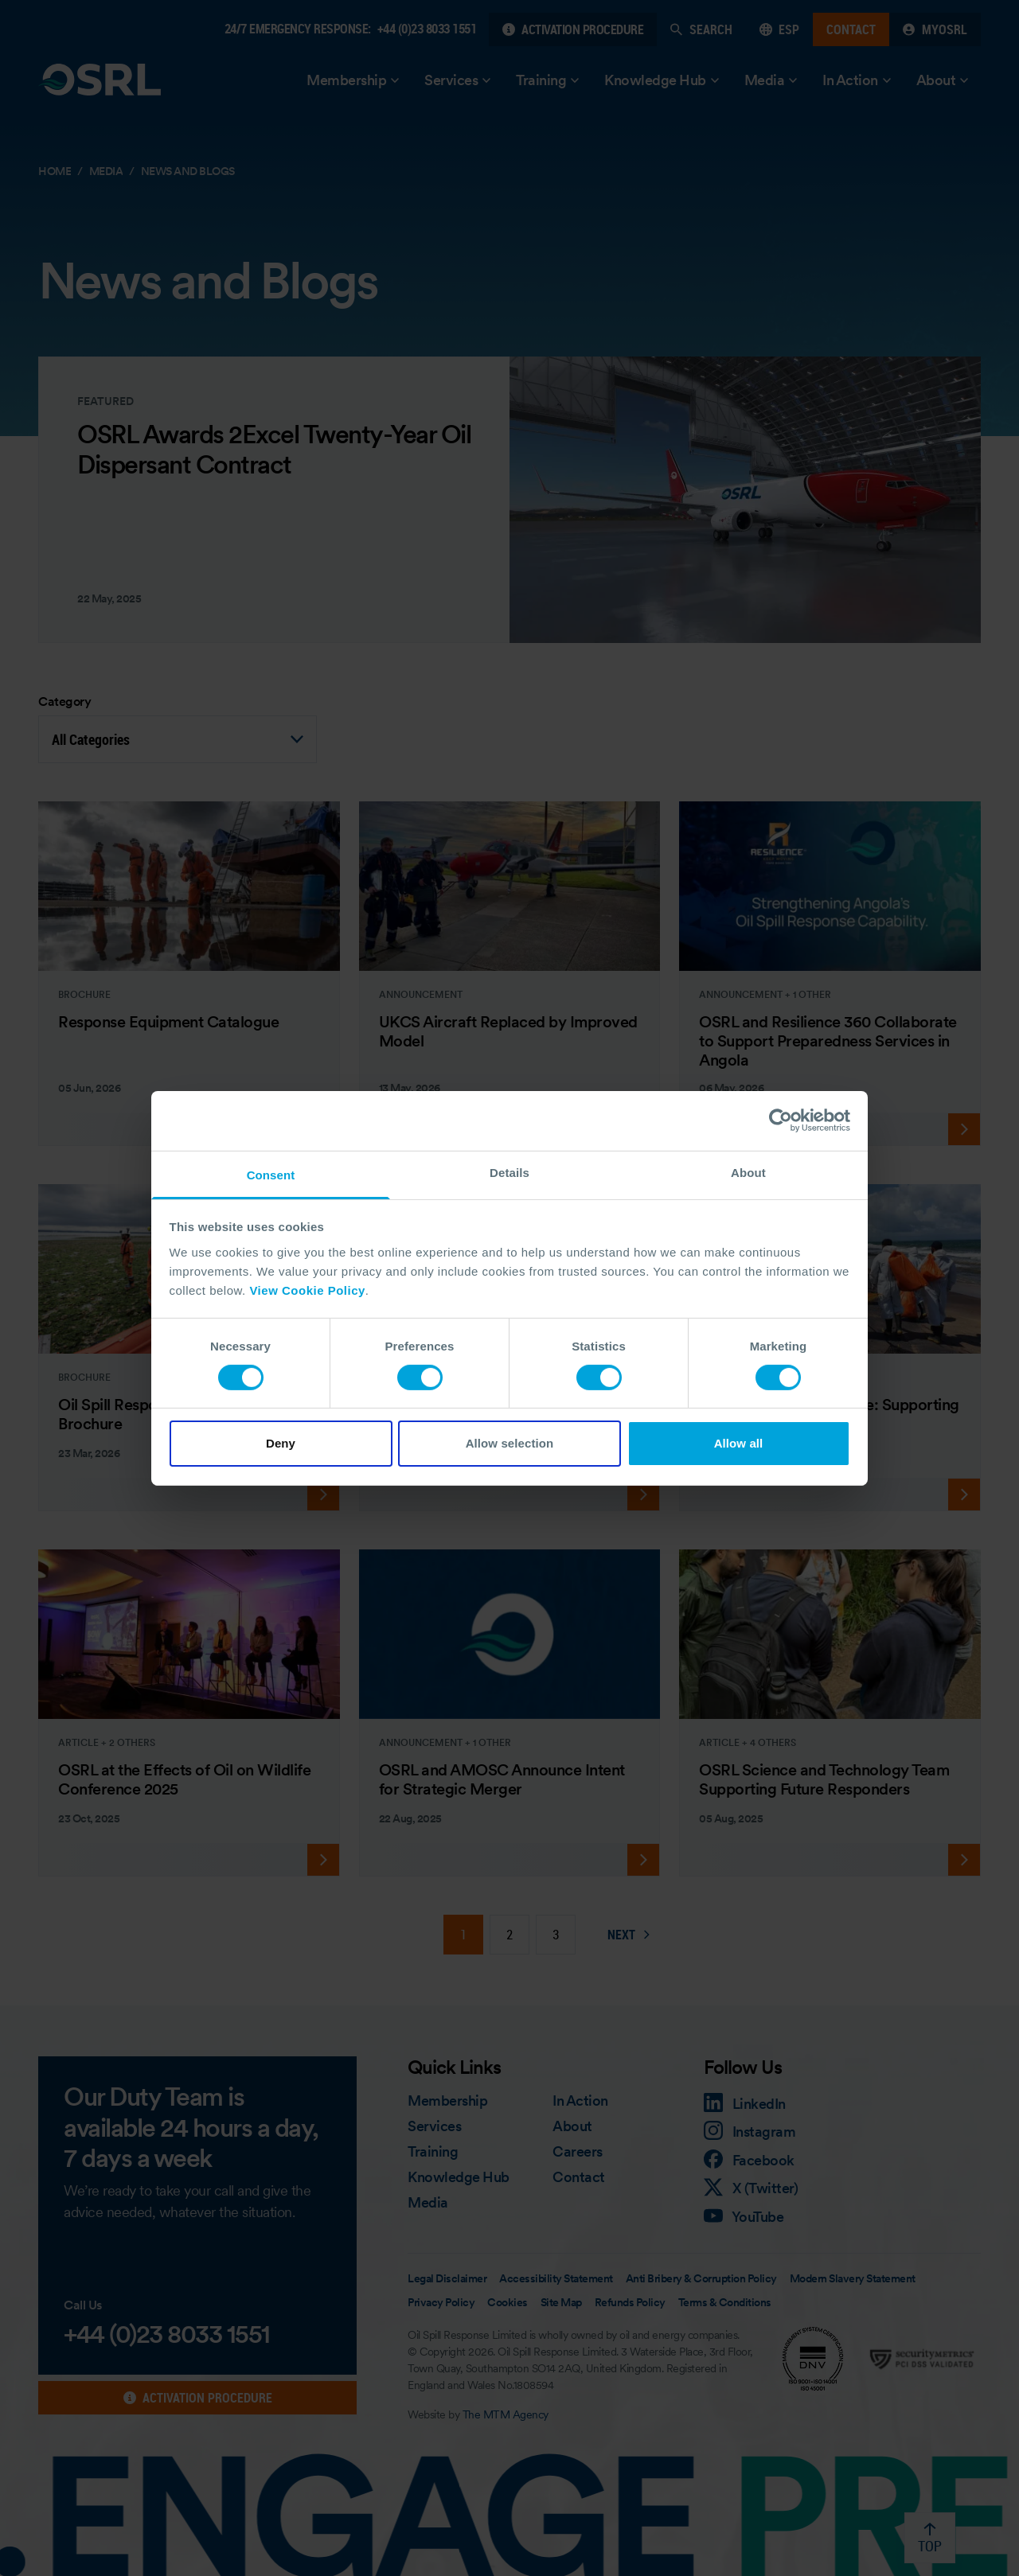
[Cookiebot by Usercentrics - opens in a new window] (780, 1120)
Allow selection (510, 1443)
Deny (280, 1443)
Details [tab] (509, 1172)
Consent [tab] (271, 1174)
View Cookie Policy (307, 1289)
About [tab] (748, 1172)
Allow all (738, 1443)
